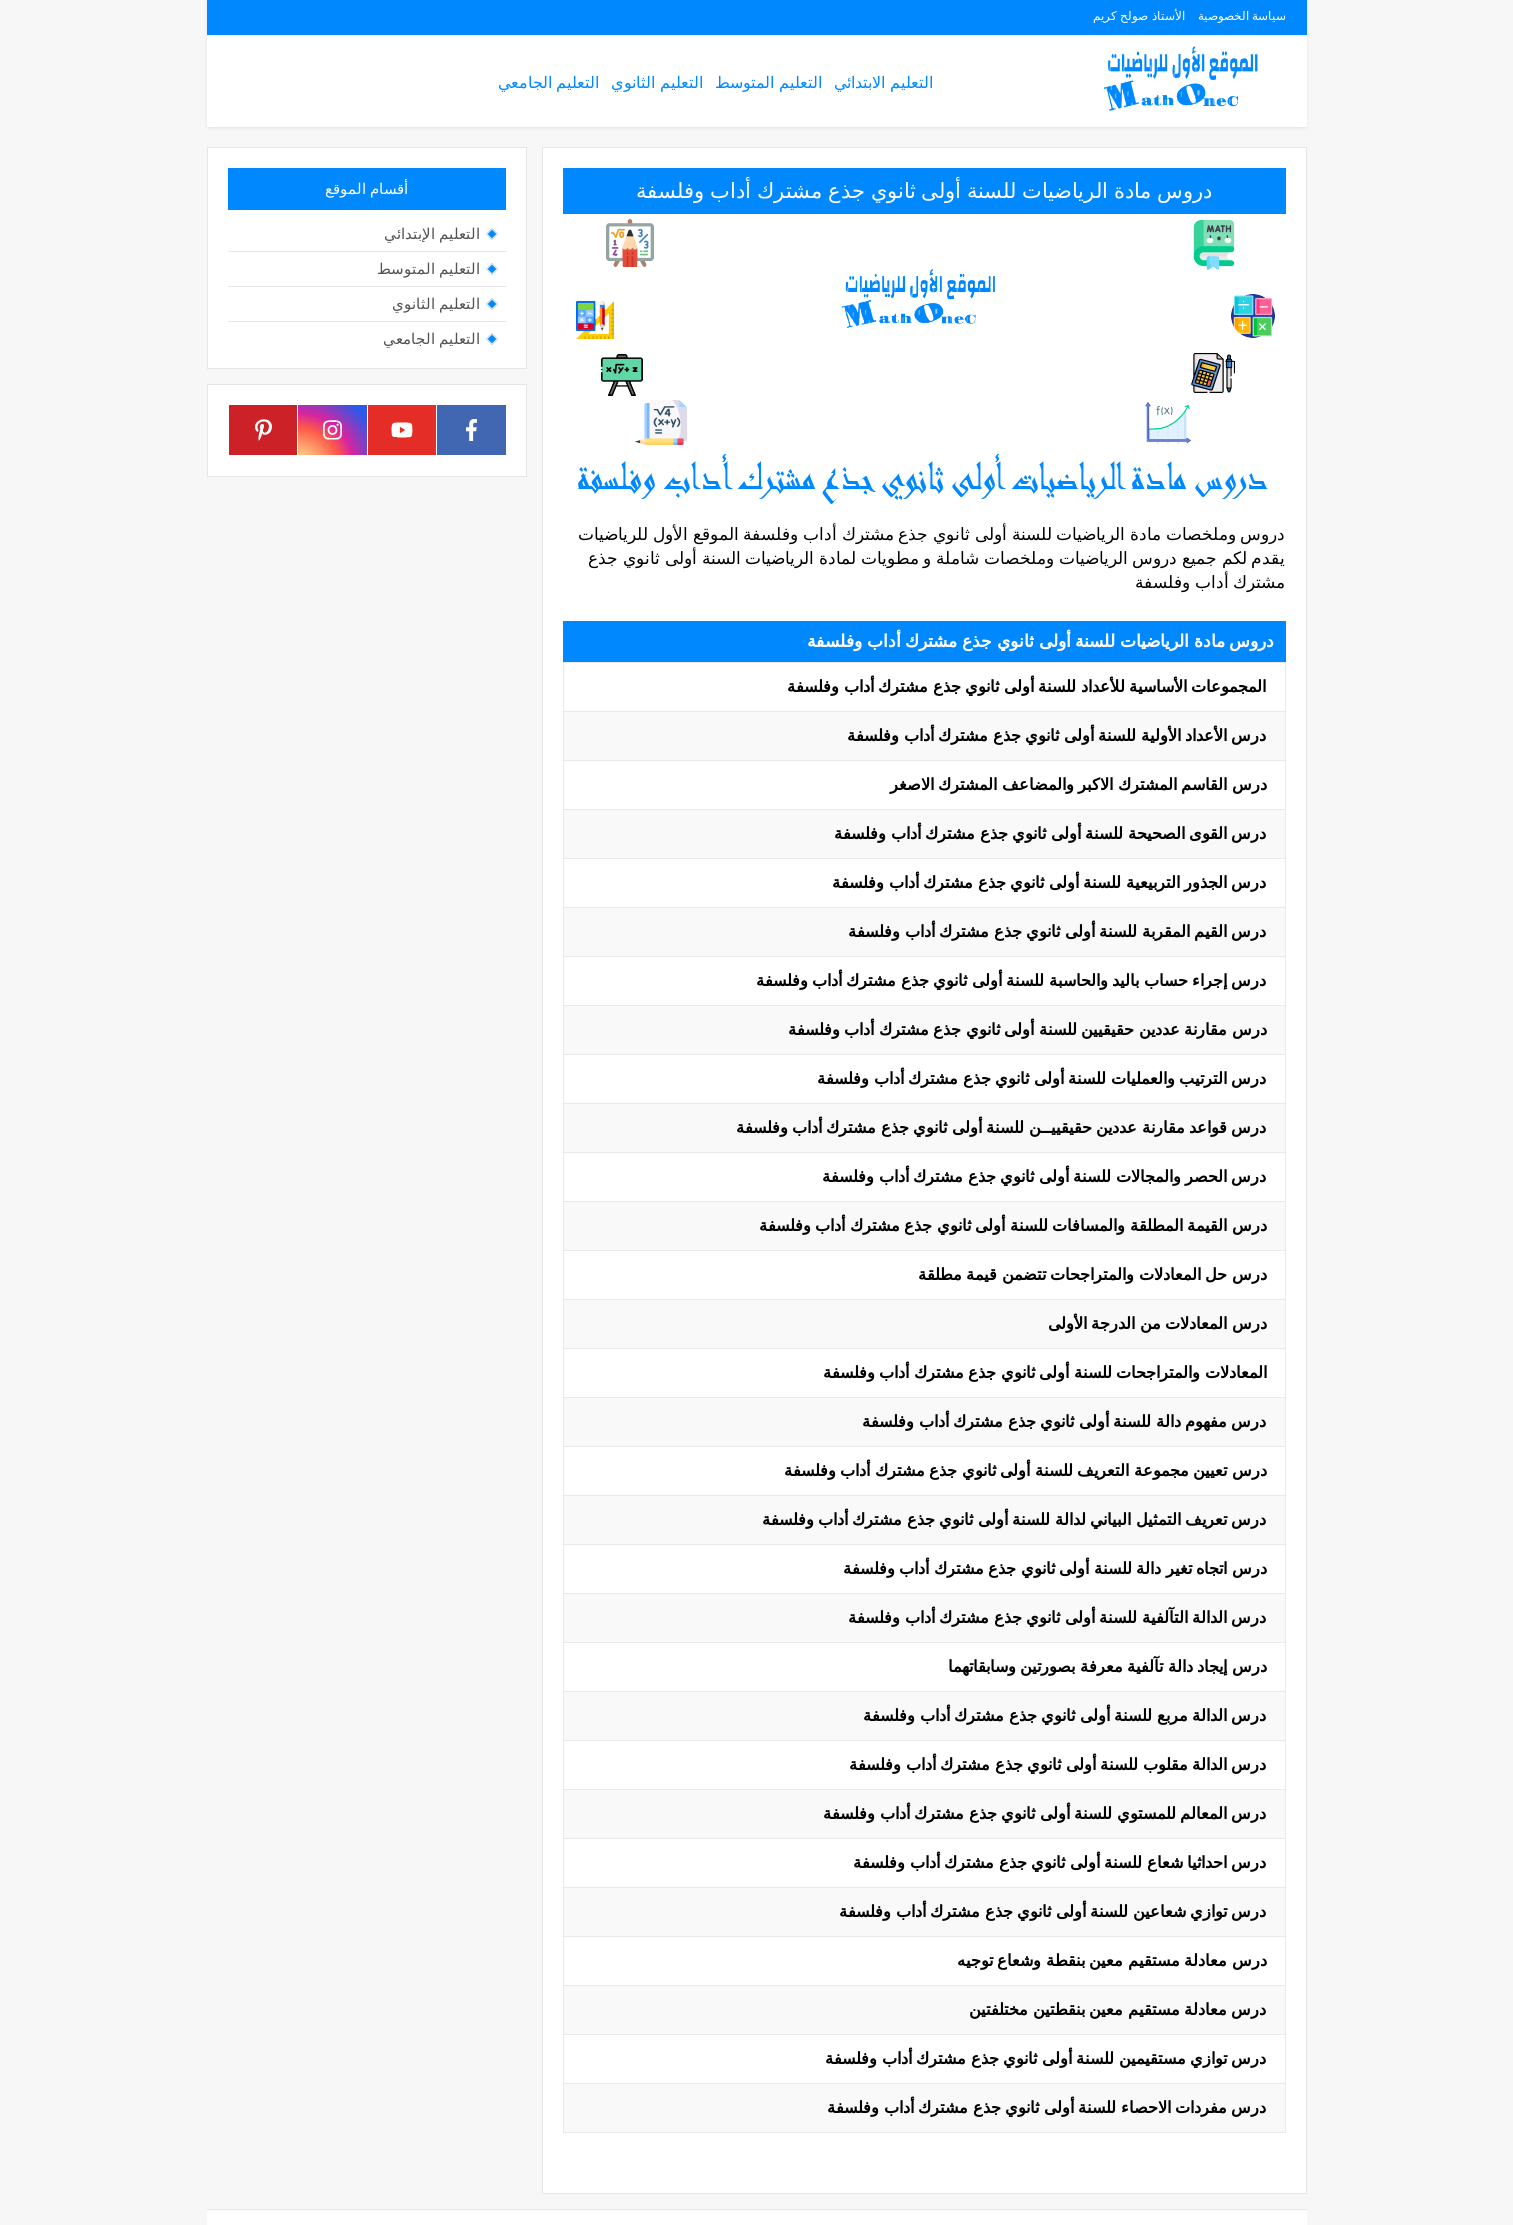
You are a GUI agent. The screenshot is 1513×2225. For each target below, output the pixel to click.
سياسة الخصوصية (1242, 16)
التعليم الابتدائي (883, 82)
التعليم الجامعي (548, 82)
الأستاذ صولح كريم (1139, 16)
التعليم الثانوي (656, 82)
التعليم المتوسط (768, 82)
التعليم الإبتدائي (432, 233)
